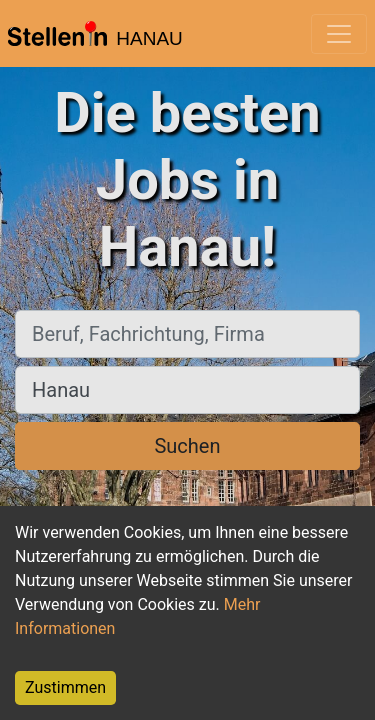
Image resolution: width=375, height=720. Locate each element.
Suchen (187, 446)
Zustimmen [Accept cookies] (65, 687)
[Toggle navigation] (339, 34)
